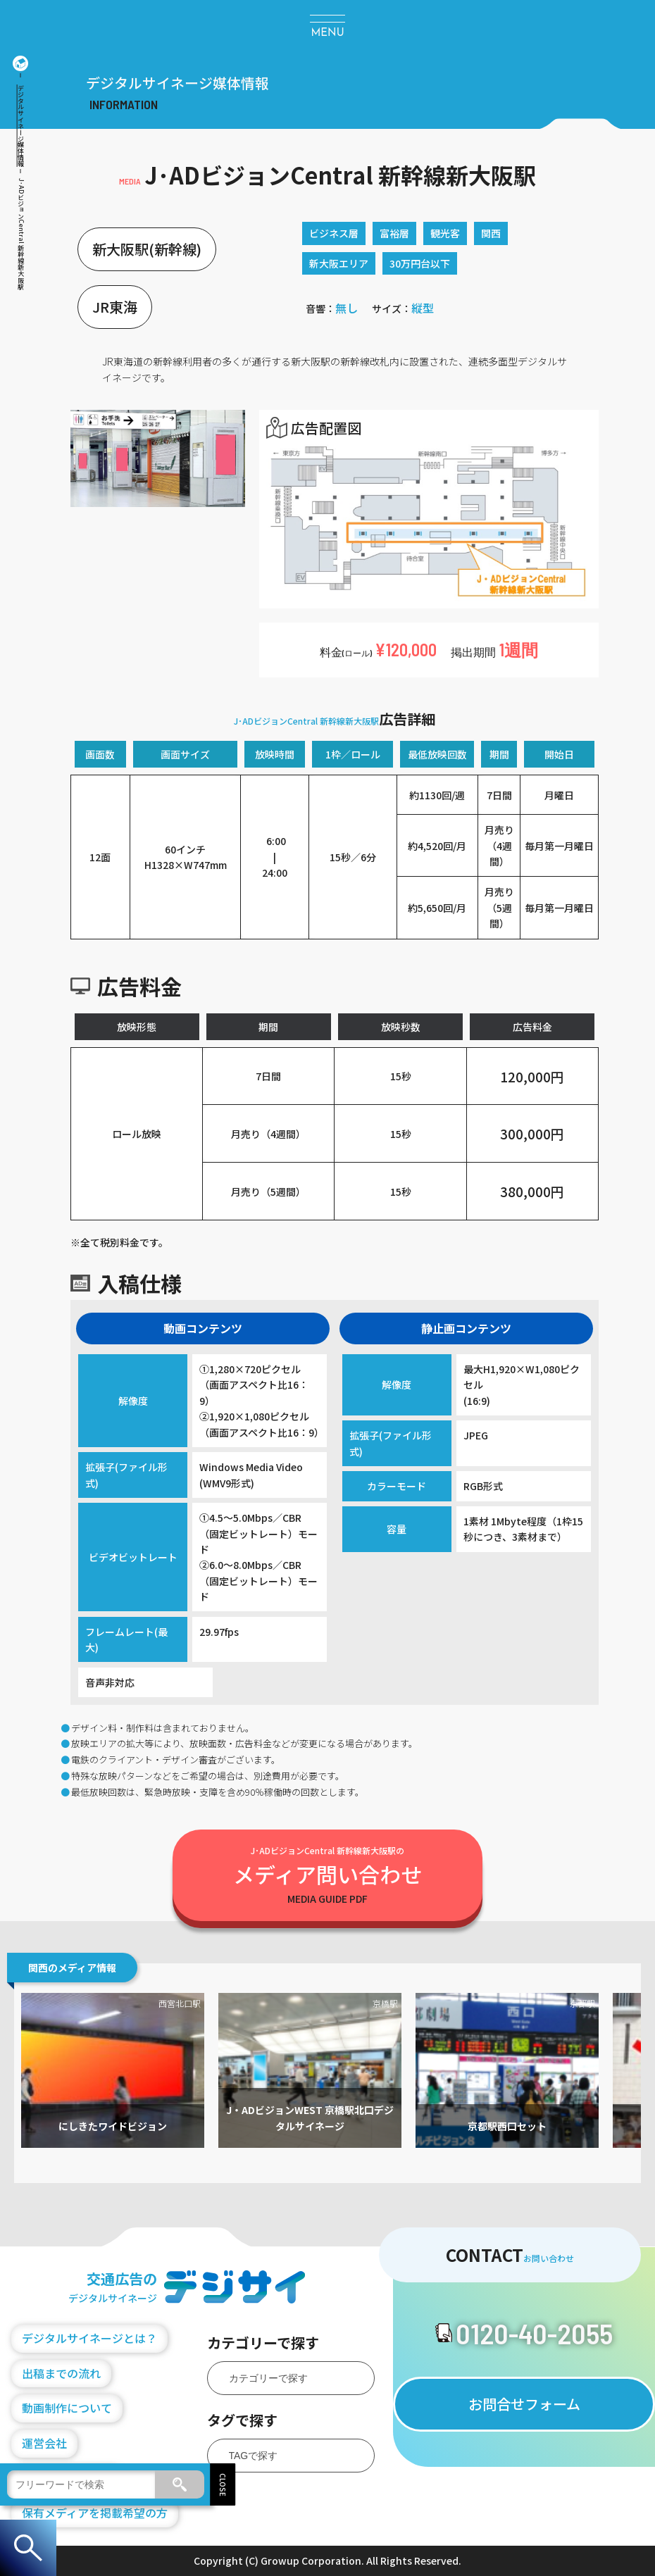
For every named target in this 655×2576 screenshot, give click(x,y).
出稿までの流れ (61, 2373)
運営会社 (44, 2442)
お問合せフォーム (524, 2404)
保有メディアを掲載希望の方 (95, 2512)
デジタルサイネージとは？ (89, 2338)
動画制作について (67, 2407)
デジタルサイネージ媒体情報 (21, 126)
